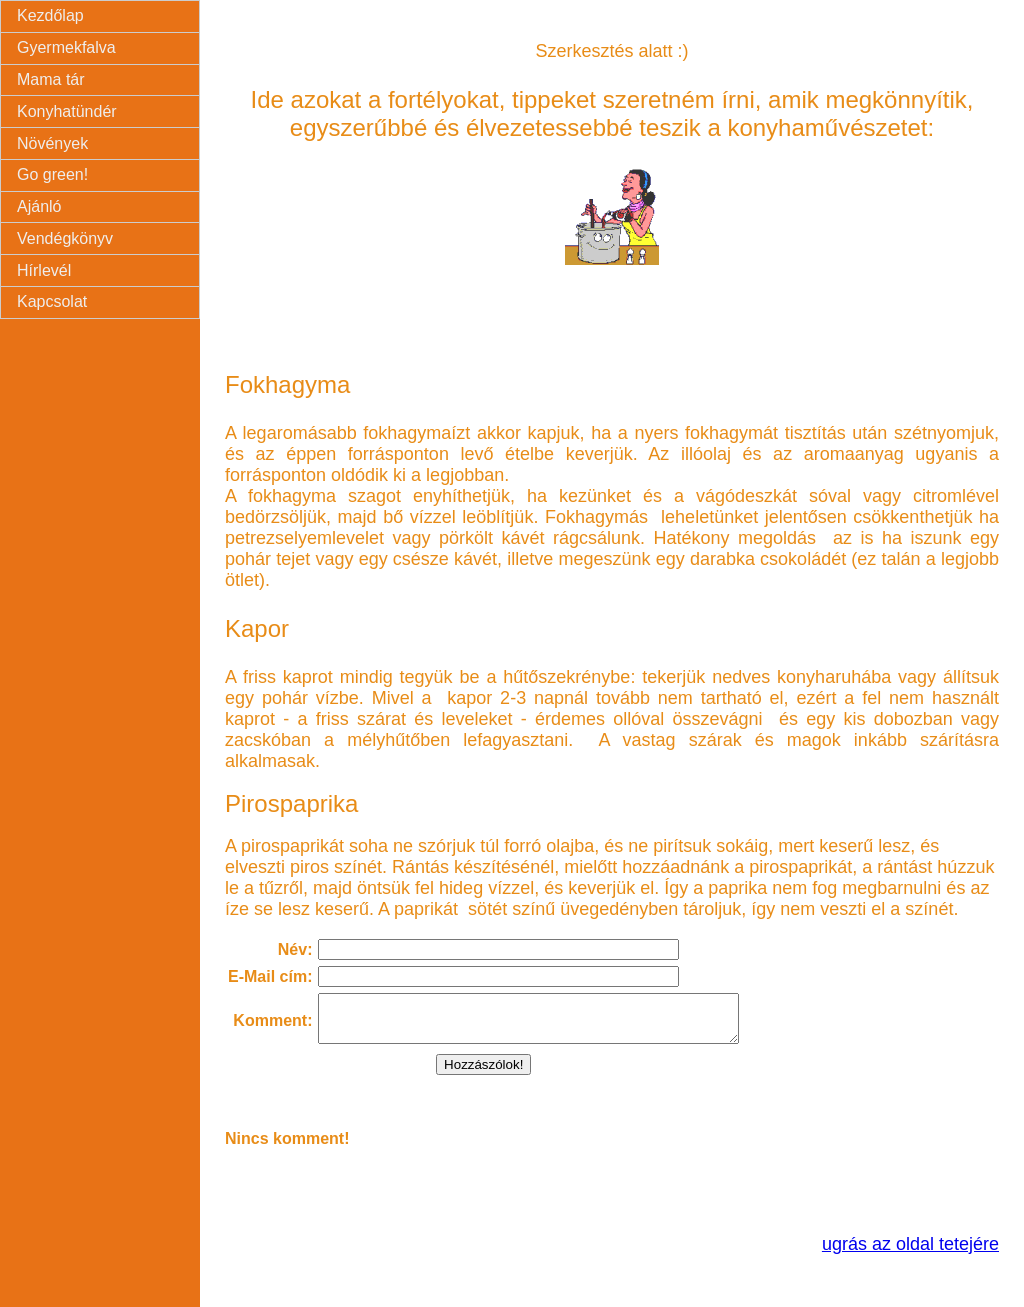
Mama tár (51, 79)
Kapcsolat (52, 301)
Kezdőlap (50, 15)
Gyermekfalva (66, 47)
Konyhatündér (67, 111)
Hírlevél (44, 270)
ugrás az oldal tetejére (910, 1253)
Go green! (52, 174)
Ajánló (39, 206)
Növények (52, 143)
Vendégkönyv (65, 238)
